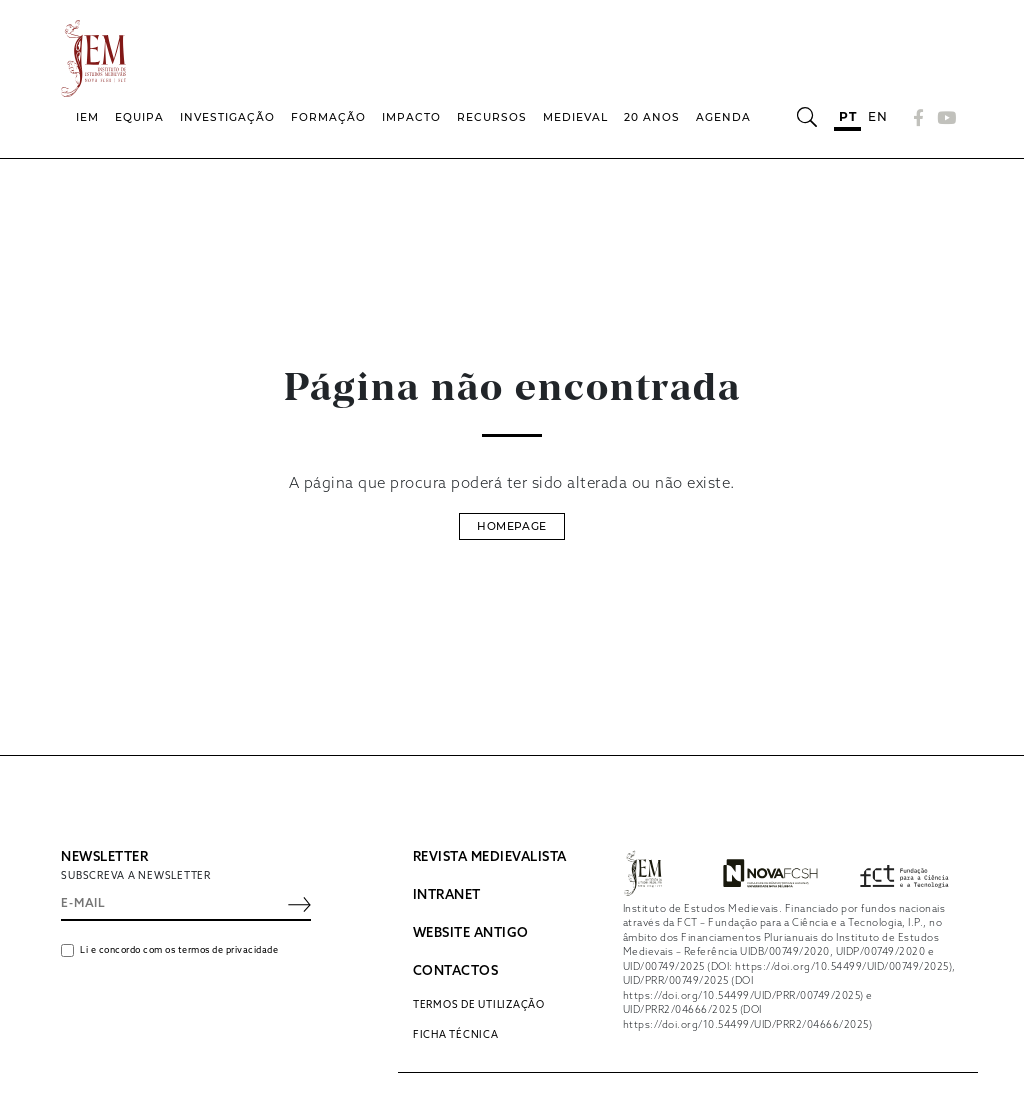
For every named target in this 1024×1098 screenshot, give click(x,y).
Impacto (411, 117)
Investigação (227, 117)
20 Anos (652, 117)
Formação (328, 117)
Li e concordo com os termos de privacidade (179, 950)
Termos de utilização (479, 1005)
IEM (87, 117)
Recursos (492, 117)
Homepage (511, 526)
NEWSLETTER (104, 857)
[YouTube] (944, 117)
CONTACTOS (456, 971)
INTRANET (447, 895)
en (877, 116)
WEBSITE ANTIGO (471, 933)
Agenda (723, 117)
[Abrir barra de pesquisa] (806, 117)
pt (847, 116)
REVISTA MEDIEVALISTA (490, 857)
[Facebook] (919, 117)
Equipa (139, 117)
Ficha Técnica (456, 1035)
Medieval (575, 117)
